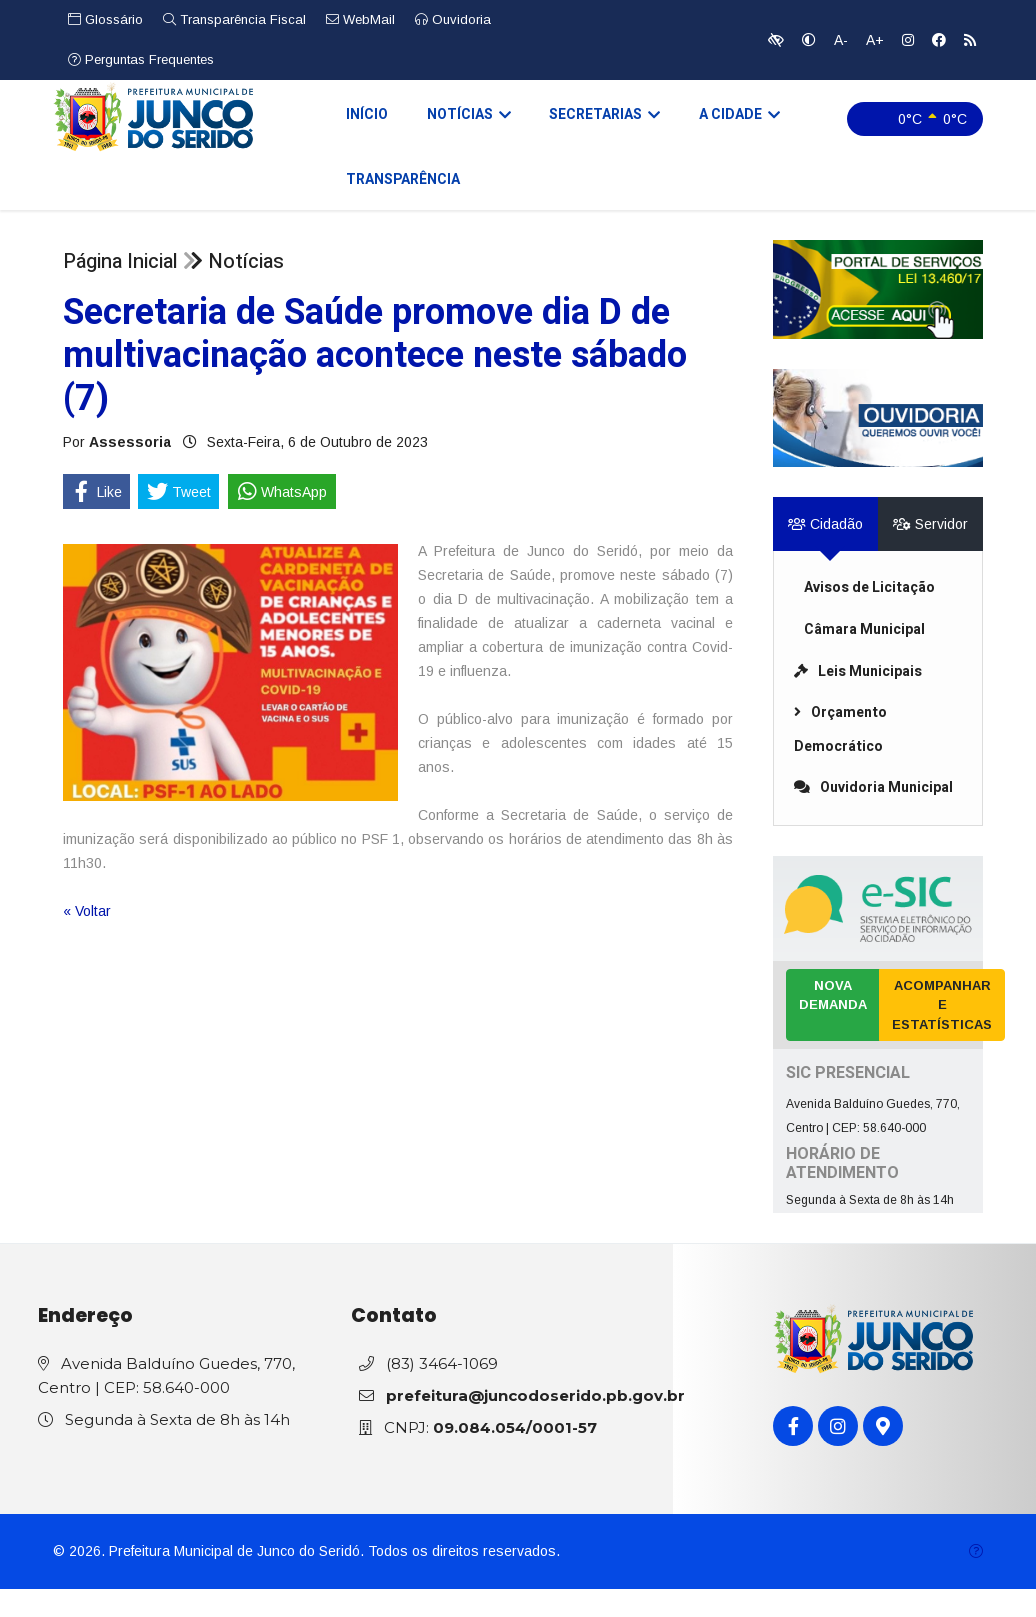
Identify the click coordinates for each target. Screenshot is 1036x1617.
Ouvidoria (453, 19)
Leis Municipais (858, 699)
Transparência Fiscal (234, 19)
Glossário (105, 19)
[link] (878, 317)
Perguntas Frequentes (141, 59)
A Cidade (711, 123)
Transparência (841, 200)
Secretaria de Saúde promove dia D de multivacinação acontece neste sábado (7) (375, 383)
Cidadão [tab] (825, 553)
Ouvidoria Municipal (873, 816)
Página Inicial (120, 289)
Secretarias (583, 123)
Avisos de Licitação (869, 616)
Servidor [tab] (930, 553)
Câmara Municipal (864, 657)
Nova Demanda (833, 1023)
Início (359, 122)
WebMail (360, 19)
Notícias (454, 123)
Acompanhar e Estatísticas (942, 1033)
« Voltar (87, 939)
